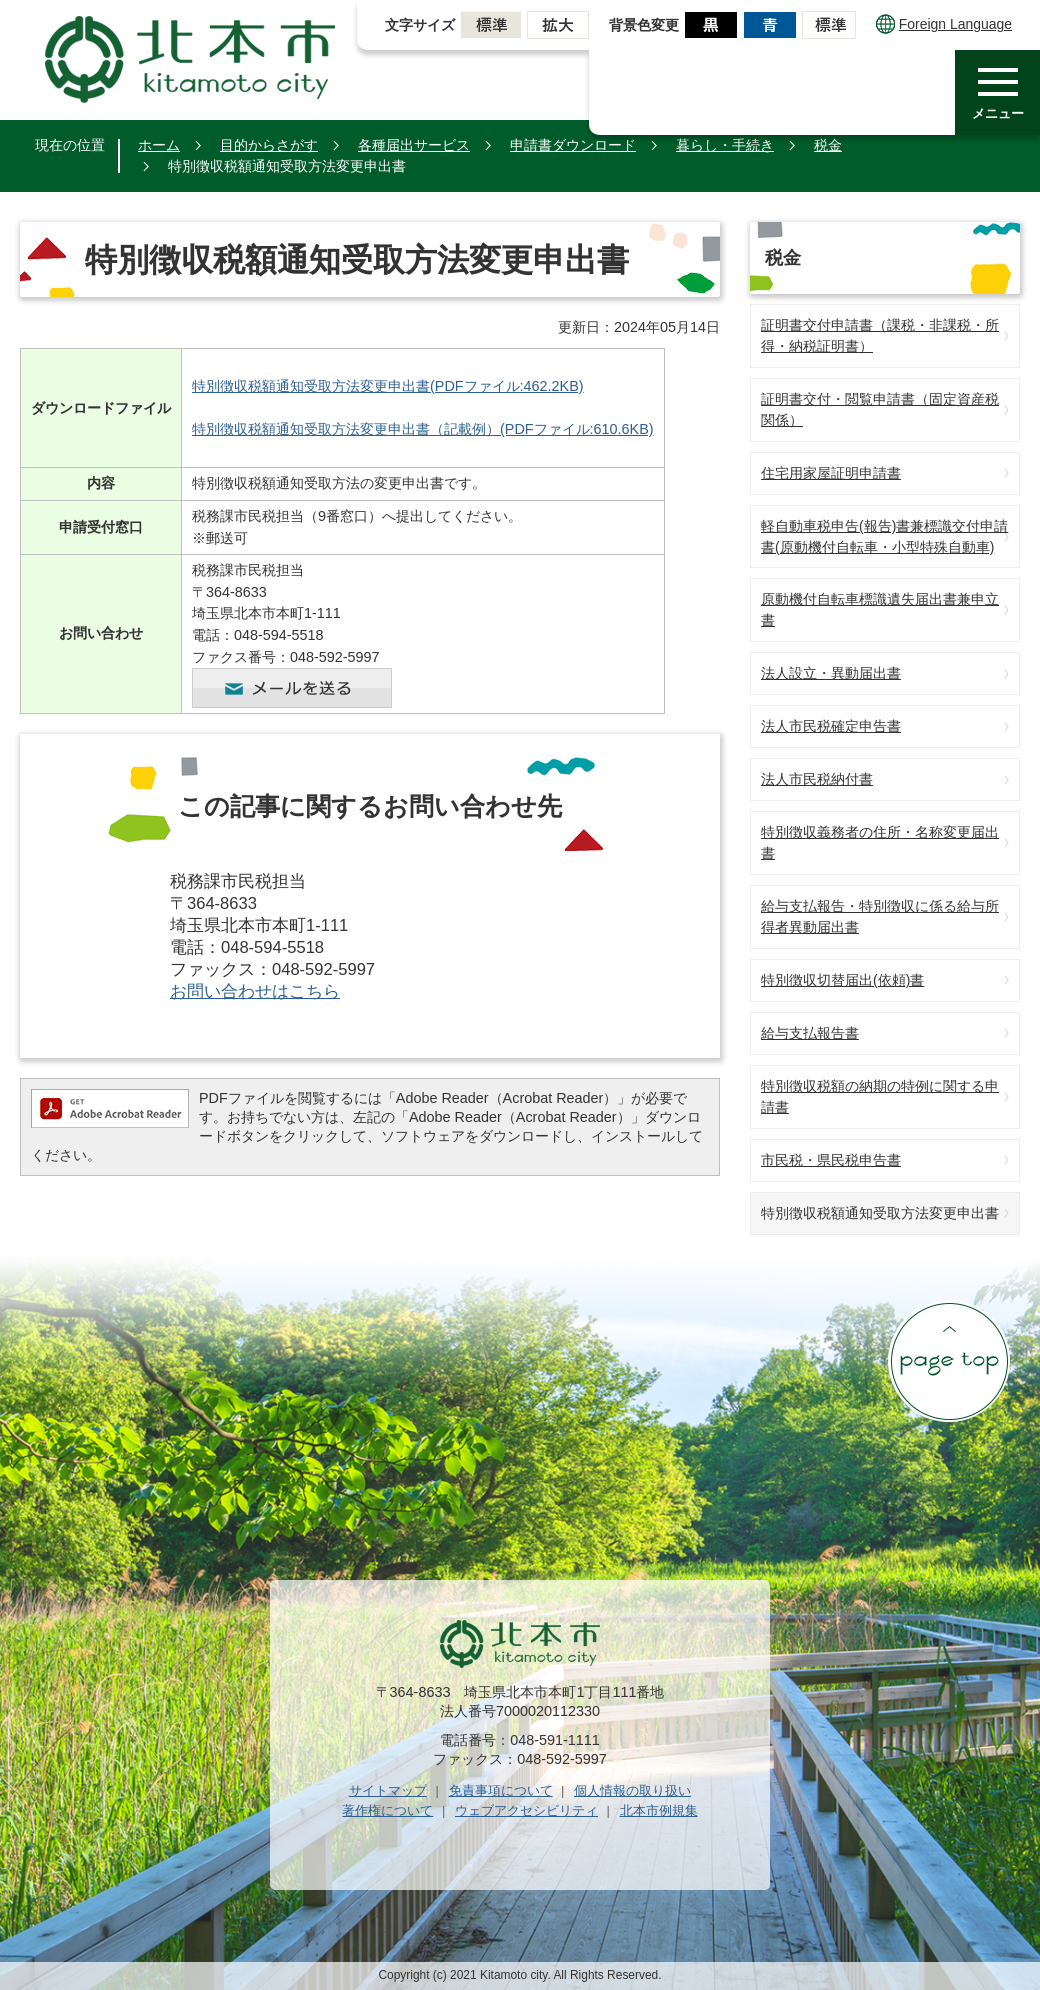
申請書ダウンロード (573, 145)
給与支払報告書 (810, 1033)
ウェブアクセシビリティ (526, 1810)
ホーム (159, 145)
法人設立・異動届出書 (831, 673)
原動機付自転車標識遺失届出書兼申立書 (880, 609)
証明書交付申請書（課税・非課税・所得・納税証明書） (880, 335)
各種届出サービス (414, 145)
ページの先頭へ (949, 1361)
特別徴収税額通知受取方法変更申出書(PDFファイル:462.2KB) (388, 386)
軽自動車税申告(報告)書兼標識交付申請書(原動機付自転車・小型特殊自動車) (884, 536)
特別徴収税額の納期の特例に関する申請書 (880, 1096)
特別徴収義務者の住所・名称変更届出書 (880, 842)
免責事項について (501, 1790)
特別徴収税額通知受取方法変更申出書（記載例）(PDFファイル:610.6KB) (423, 429)
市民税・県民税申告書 (831, 1160)
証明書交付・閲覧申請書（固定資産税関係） (880, 409)
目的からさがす (269, 145)
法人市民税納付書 (817, 779)
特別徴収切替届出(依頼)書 (842, 980)
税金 (828, 145)
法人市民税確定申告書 (831, 726)
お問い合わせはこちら (255, 991)
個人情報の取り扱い (632, 1790)
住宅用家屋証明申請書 (831, 473)
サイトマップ (388, 1790)
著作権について (387, 1810)
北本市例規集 (659, 1810)
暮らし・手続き (725, 145)
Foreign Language (944, 24)
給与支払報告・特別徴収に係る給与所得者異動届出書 (880, 916)
